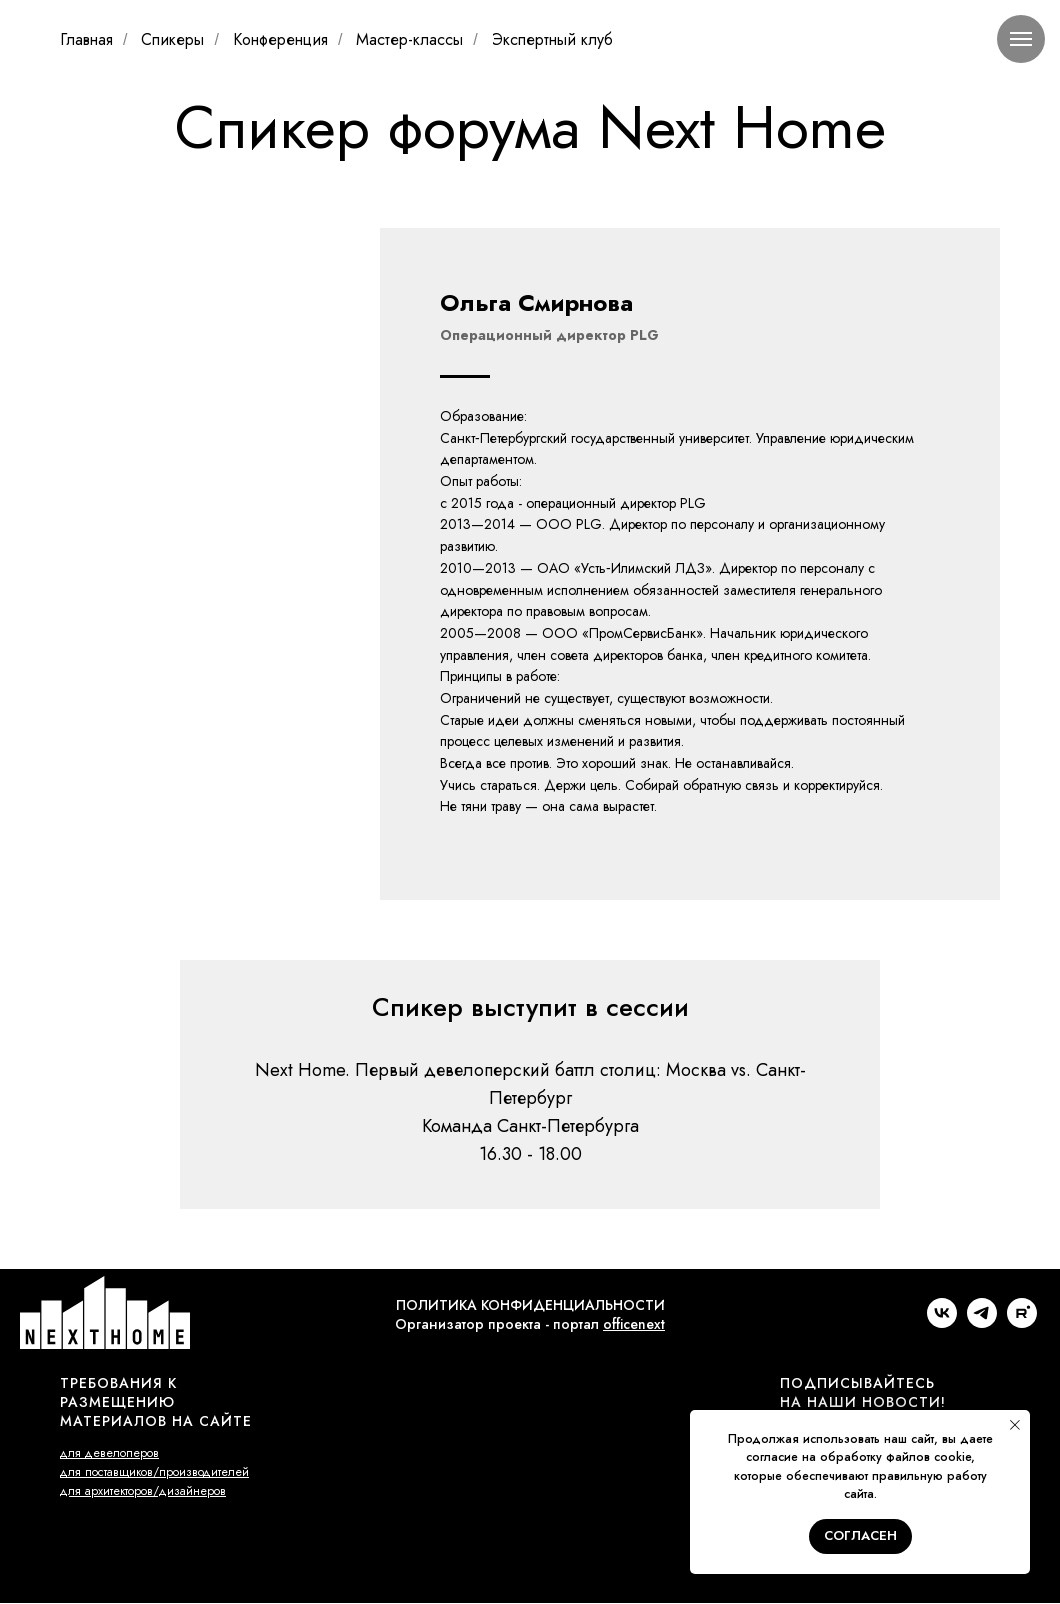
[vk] (942, 1322)
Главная (86, 39)
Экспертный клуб (552, 39)
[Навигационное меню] (1021, 39)
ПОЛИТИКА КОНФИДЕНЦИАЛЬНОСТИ (530, 1305)
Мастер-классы (409, 39)
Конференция (280, 39)
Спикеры (172, 39)
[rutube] (1022, 1322)
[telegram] (982, 1322)
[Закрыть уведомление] (1015, 1425)
